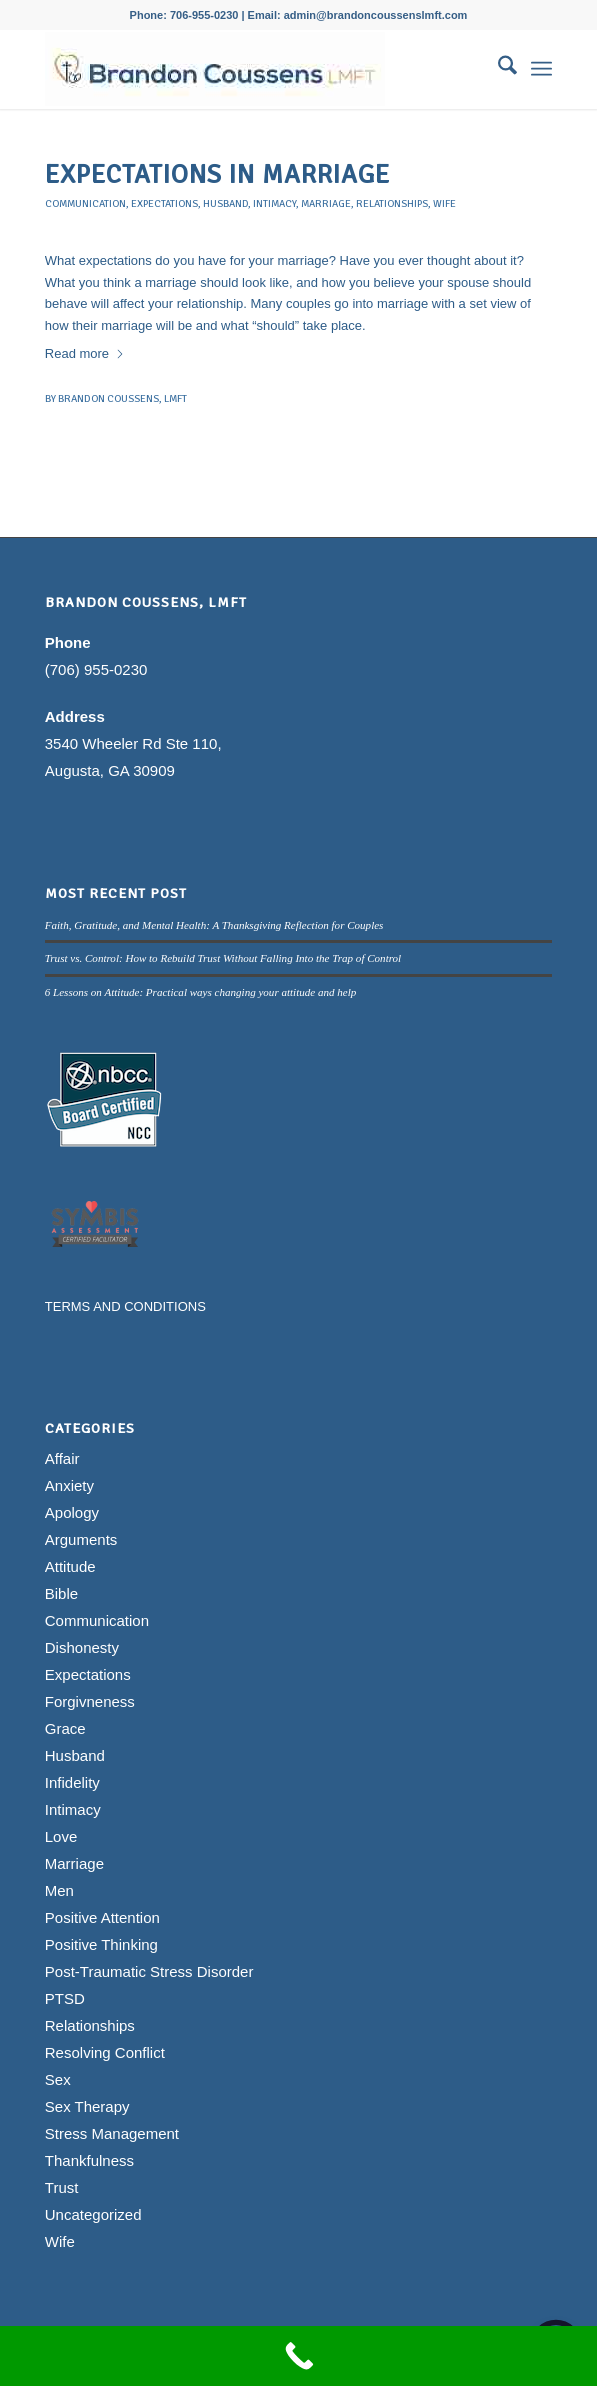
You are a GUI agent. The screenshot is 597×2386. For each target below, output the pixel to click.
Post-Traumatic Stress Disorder (149, 1971)
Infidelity (72, 1782)
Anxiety (69, 1485)
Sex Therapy (87, 2106)
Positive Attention (102, 1917)
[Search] (497, 69)
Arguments (81, 1539)
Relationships (392, 203)
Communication (85, 203)
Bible (61, 1593)
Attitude (70, 1566)
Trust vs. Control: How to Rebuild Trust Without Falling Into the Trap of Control (223, 958)
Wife (444, 203)
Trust (62, 2187)
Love (61, 1836)
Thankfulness (89, 2160)
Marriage (326, 203)
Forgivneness (90, 1701)
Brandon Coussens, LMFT (122, 398)
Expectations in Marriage (217, 175)
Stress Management (112, 2133)
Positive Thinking (101, 1944)
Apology (72, 1512)
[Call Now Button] (298, 2356)
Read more (85, 353)
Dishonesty (82, 1647)
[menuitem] (497, 69)
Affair (62, 1458)
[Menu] (541, 69)
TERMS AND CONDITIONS (125, 1306)
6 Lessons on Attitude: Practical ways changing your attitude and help (201, 992)
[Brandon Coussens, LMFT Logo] (248, 69)
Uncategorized (93, 2214)
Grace (65, 1728)
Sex (58, 2079)
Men (59, 1890)
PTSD (65, 1998)
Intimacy (274, 203)
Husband (225, 203)
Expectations (164, 203)
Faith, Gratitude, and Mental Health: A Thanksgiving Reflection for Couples (214, 925)
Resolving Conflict (105, 2052)
